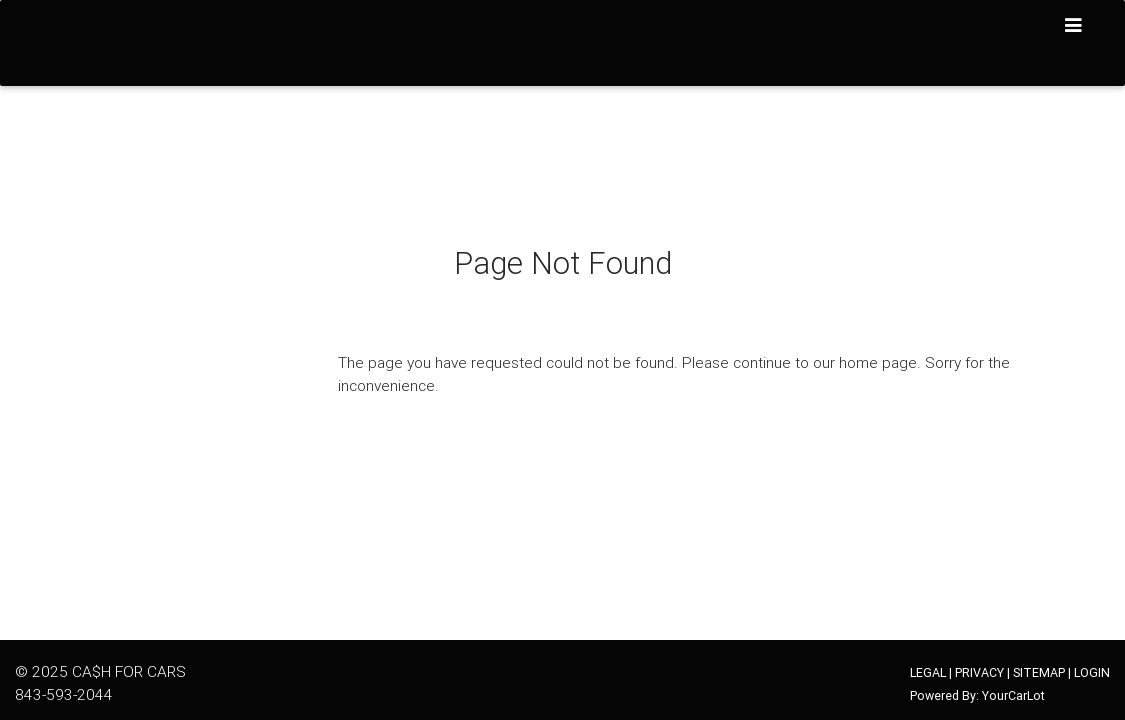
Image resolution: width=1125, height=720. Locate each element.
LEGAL (928, 672)
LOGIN (1092, 672)
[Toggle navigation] (1074, 25)
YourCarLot (1013, 695)
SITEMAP (1039, 672)
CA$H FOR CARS (129, 671)
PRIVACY (979, 672)
